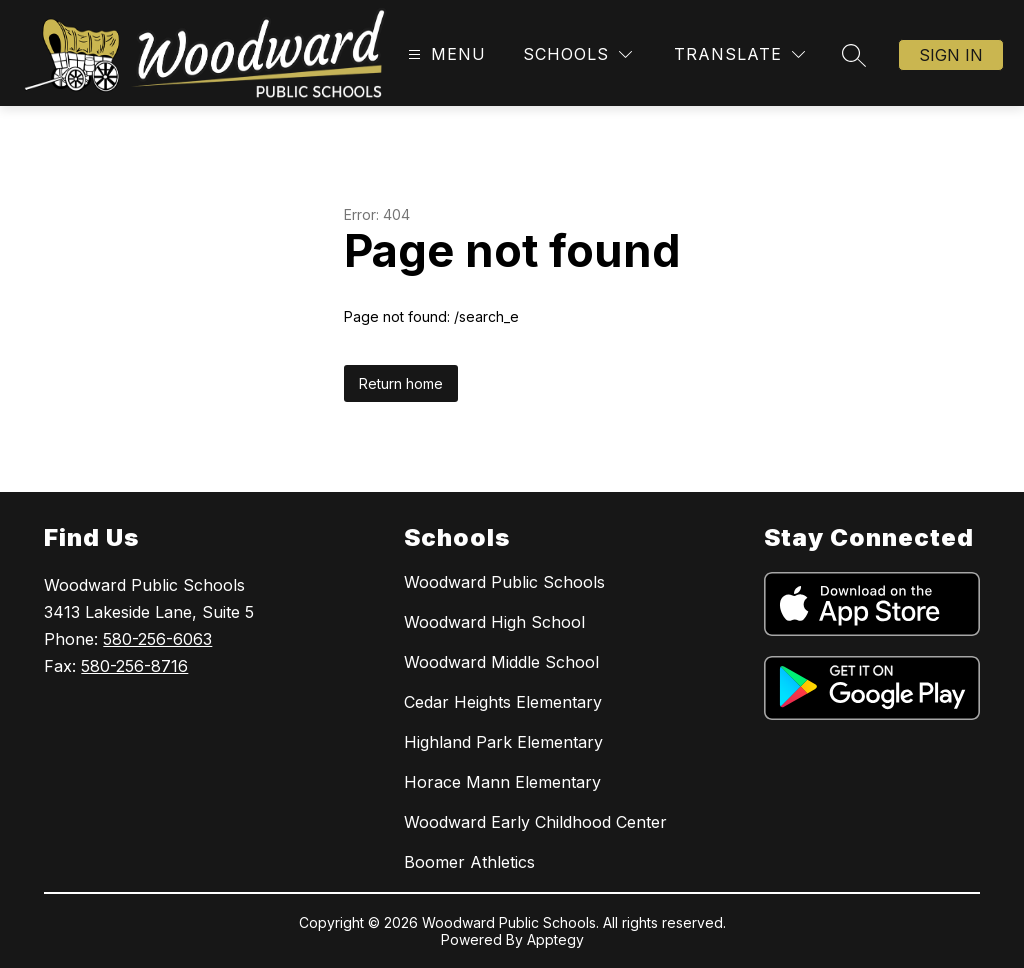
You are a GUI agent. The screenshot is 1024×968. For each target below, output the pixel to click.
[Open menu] (444, 54)
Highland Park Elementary (503, 742)
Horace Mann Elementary (502, 782)
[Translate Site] (739, 54)
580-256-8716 (134, 666)
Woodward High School (494, 622)
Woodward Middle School (501, 662)
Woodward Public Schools (504, 582)
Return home (401, 383)
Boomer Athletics (469, 862)
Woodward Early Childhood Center (535, 822)
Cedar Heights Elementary (503, 702)
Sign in (951, 55)
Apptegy (555, 939)
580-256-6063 (157, 639)
